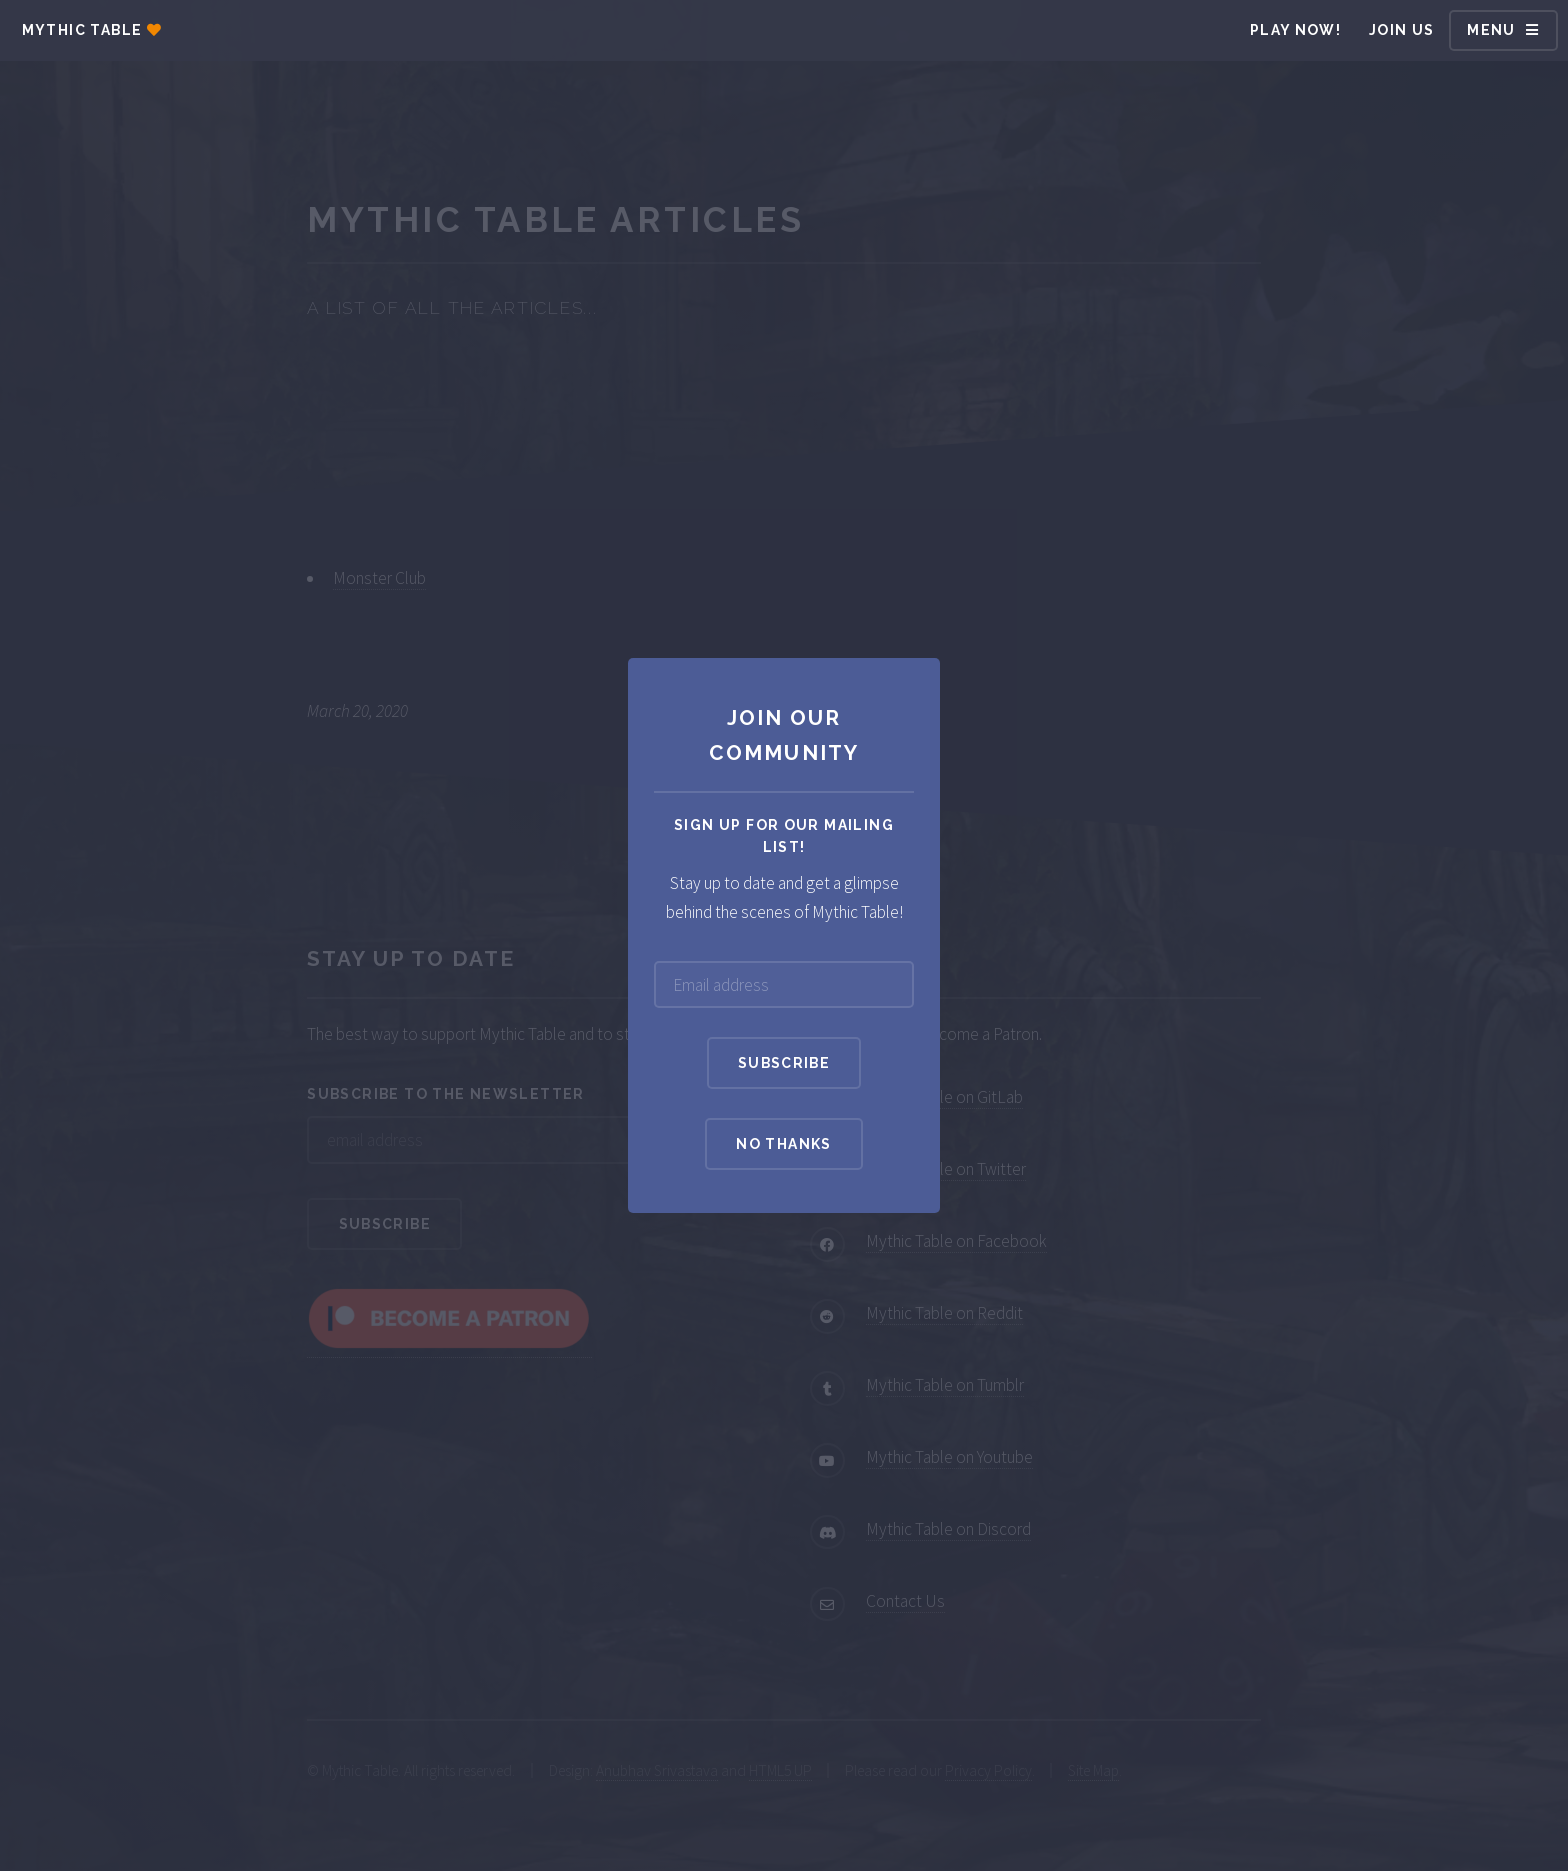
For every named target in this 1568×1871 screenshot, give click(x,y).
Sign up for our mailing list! (784, 836)
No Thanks (783, 1144)
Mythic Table (82, 30)
